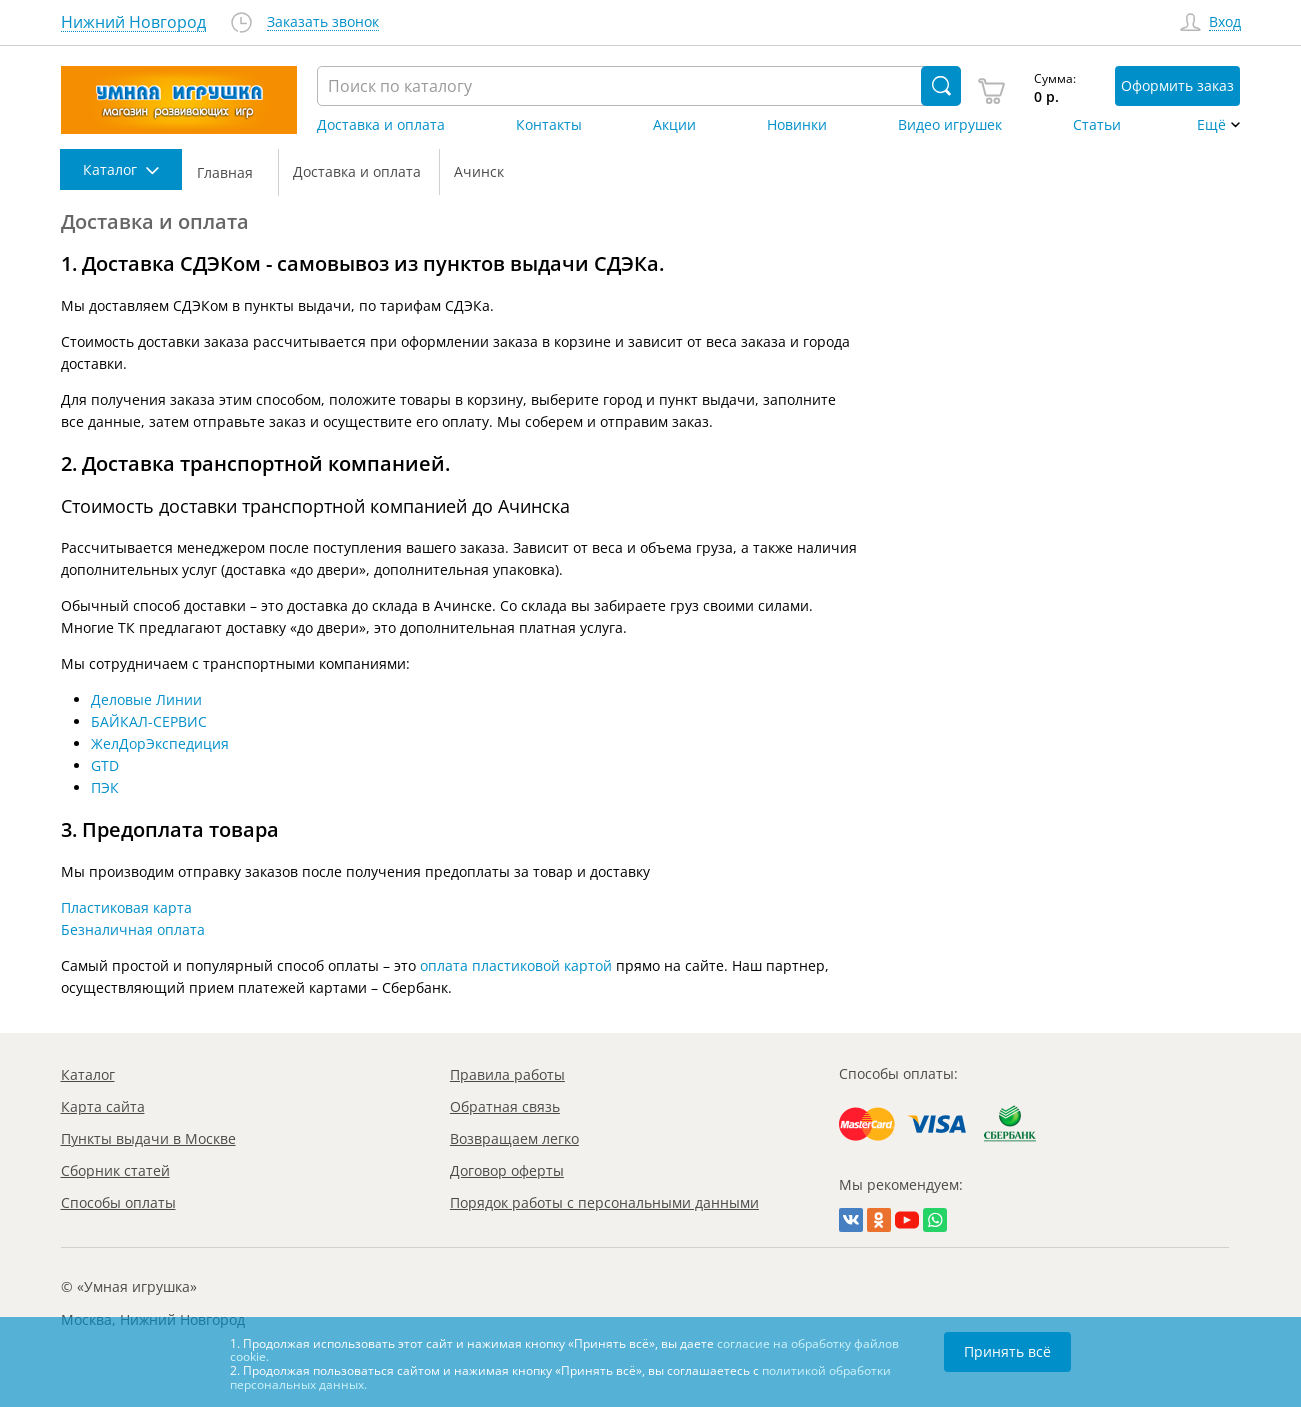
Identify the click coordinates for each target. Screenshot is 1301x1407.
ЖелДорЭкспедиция (160, 743)
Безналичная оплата (133, 929)
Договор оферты (507, 1170)
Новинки (797, 125)
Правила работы (507, 1074)
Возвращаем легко (514, 1138)
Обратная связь (505, 1106)
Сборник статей (115, 1170)
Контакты (549, 125)
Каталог (88, 1074)
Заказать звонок (323, 22)
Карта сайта (103, 1106)
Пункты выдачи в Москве (148, 1138)
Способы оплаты (118, 1202)
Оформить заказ (1177, 85)
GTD (105, 765)
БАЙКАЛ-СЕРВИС (149, 721)
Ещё (1211, 125)
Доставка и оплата (381, 125)
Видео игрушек (950, 125)
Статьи (1097, 125)
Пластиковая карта (126, 907)
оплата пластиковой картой (516, 965)
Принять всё (1007, 1351)
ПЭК (105, 787)
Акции (674, 125)
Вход (1225, 22)
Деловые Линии (146, 699)
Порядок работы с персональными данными (604, 1202)
